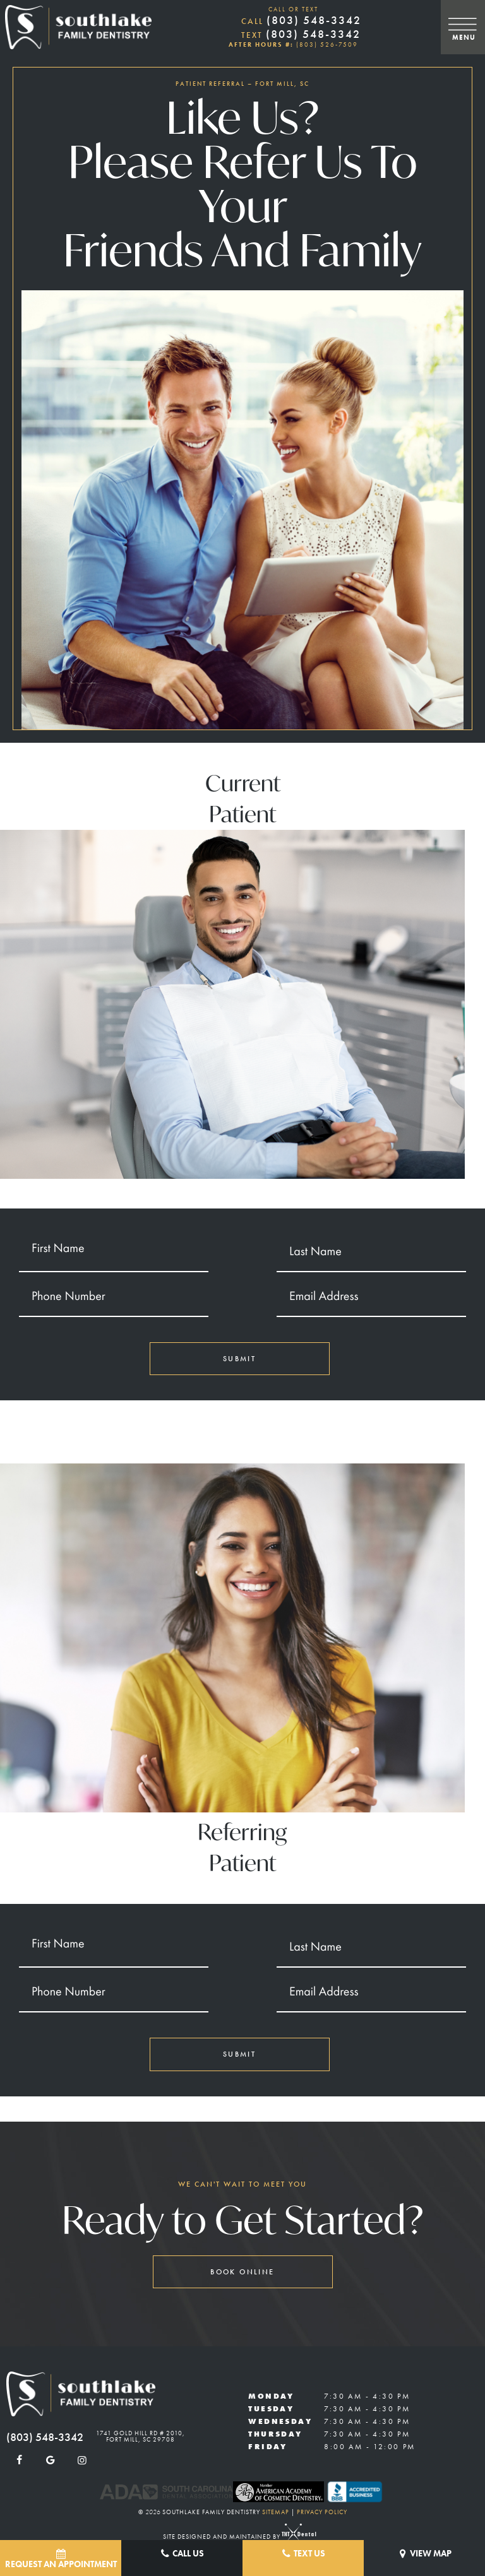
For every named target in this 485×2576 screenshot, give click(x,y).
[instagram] (82, 2460)
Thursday (275, 2434)
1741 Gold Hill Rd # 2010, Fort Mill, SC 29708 (140, 2436)
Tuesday (271, 2409)
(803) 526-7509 (327, 44)
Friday (267, 2447)
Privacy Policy (322, 2512)
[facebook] (19, 2460)
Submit (239, 1359)
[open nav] (463, 27)
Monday (271, 2396)
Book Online (242, 2272)
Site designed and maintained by (236, 2536)
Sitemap (275, 2512)
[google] (50, 2460)
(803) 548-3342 (301, 20)
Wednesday (280, 2421)
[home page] (78, 27)
